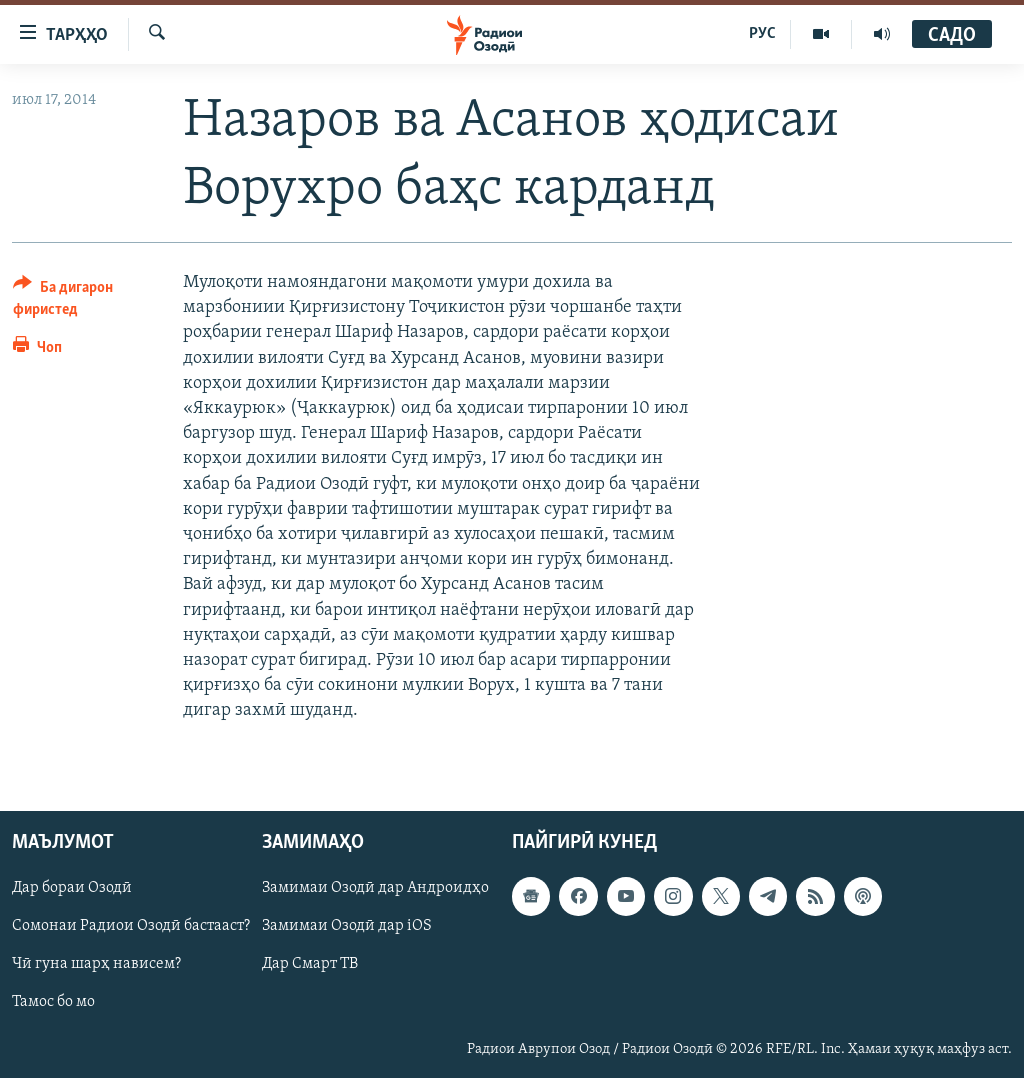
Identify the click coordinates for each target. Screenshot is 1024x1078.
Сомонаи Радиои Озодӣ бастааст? (131, 927)
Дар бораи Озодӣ (72, 889)
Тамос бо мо (53, 1003)
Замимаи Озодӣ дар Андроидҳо (375, 889)
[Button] (86, 301)
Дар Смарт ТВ (310, 965)
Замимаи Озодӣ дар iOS (347, 927)
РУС (762, 34)
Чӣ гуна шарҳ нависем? (96, 965)
